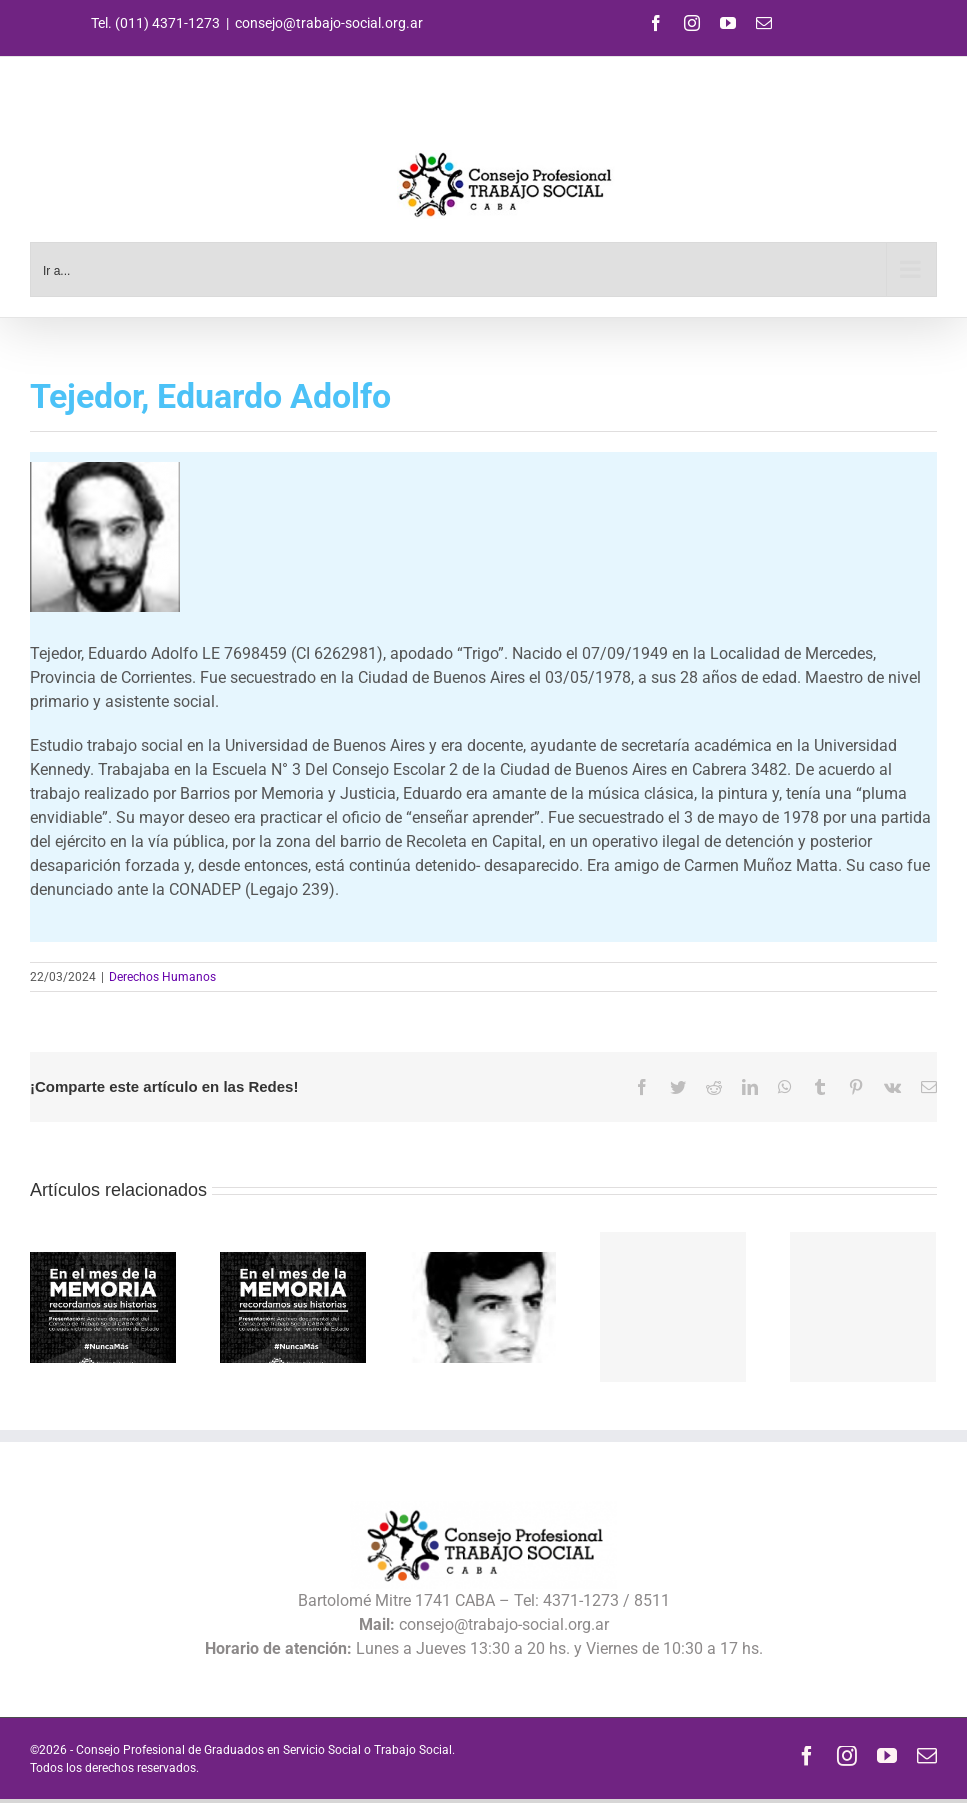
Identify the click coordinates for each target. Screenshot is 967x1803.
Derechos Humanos (162, 977)
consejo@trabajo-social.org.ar (329, 23)
